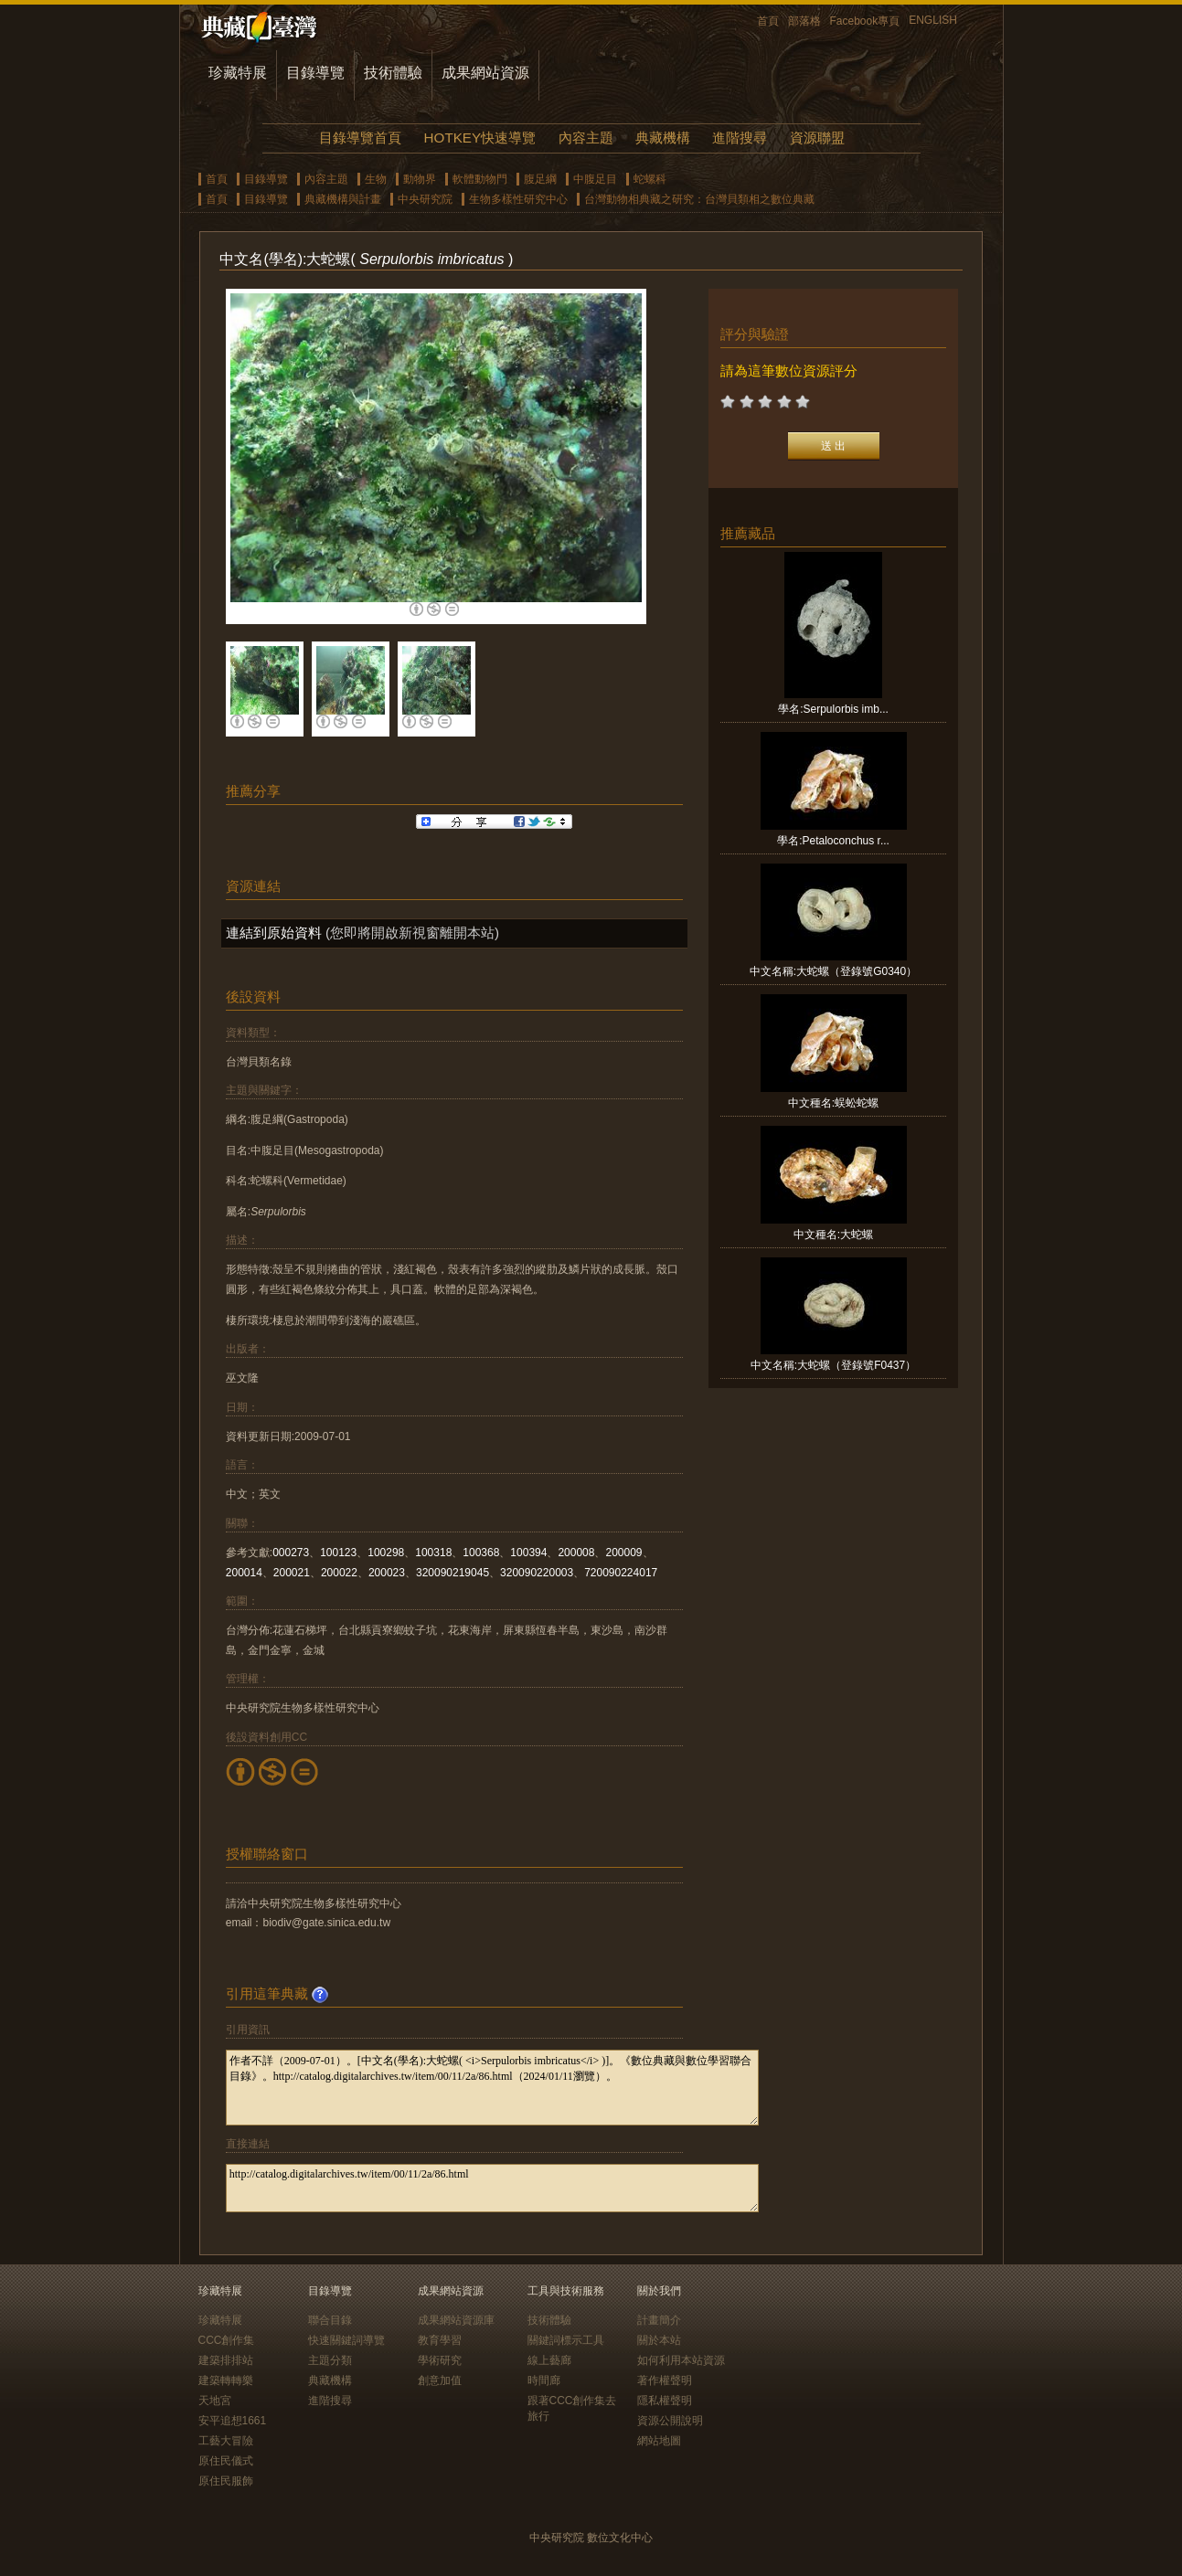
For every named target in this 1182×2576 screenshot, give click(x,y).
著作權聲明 (664, 2380)
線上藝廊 (549, 2360)
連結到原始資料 (274, 932)
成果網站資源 (485, 72)
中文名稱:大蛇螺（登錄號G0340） (833, 971)
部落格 (804, 21)
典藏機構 (662, 137)
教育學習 (440, 2340)
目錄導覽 (315, 72)
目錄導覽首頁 (360, 137)
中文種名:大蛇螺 (833, 1234)
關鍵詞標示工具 (565, 2340)
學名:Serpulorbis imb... (833, 709)
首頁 (768, 21)
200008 (576, 1552)
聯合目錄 (330, 2320)
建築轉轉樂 (225, 2380)
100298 (385, 1552)
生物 (376, 179)
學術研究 (440, 2360)
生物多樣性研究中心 (518, 199)
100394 (528, 1552)
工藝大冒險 (225, 2440)
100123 (338, 1552)
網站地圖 (659, 2440)
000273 (290, 1552)
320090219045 (452, 1572)
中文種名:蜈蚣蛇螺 (833, 1103)
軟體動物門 (480, 179)
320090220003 (536, 1572)
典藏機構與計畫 (342, 199)
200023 (386, 1572)
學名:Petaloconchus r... (833, 840)
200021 (291, 1572)
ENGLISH (933, 20)
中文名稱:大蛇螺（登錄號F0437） (833, 1365)
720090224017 (620, 1572)
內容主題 (586, 137)
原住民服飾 (225, 2481)
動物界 (419, 179)
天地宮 (214, 2400)
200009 (623, 1552)
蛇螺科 (650, 179)
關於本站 (659, 2340)
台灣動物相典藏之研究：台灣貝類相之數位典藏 (699, 199)
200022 (339, 1572)
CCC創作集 (226, 2340)
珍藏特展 (237, 72)
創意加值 (440, 2380)
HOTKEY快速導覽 (480, 137)
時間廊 (543, 2380)
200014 (244, 1572)
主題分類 (330, 2360)
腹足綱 (540, 179)
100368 (481, 1552)
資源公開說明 (670, 2420)
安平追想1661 (232, 2420)
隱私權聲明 (664, 2400)
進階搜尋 (739, 137)
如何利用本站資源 (681, 2360)
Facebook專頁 (865, 21)
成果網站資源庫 (456, 2320)
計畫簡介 (659, 2320)
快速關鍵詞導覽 (346, 2340)
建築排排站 (225, 2360)
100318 (433, 1552)
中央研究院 (425, 199)
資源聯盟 (817, 137)
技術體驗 (393, 72)
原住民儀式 (225, 2460)
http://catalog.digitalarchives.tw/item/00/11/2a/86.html (492, 2188)
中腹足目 (595, 179)
